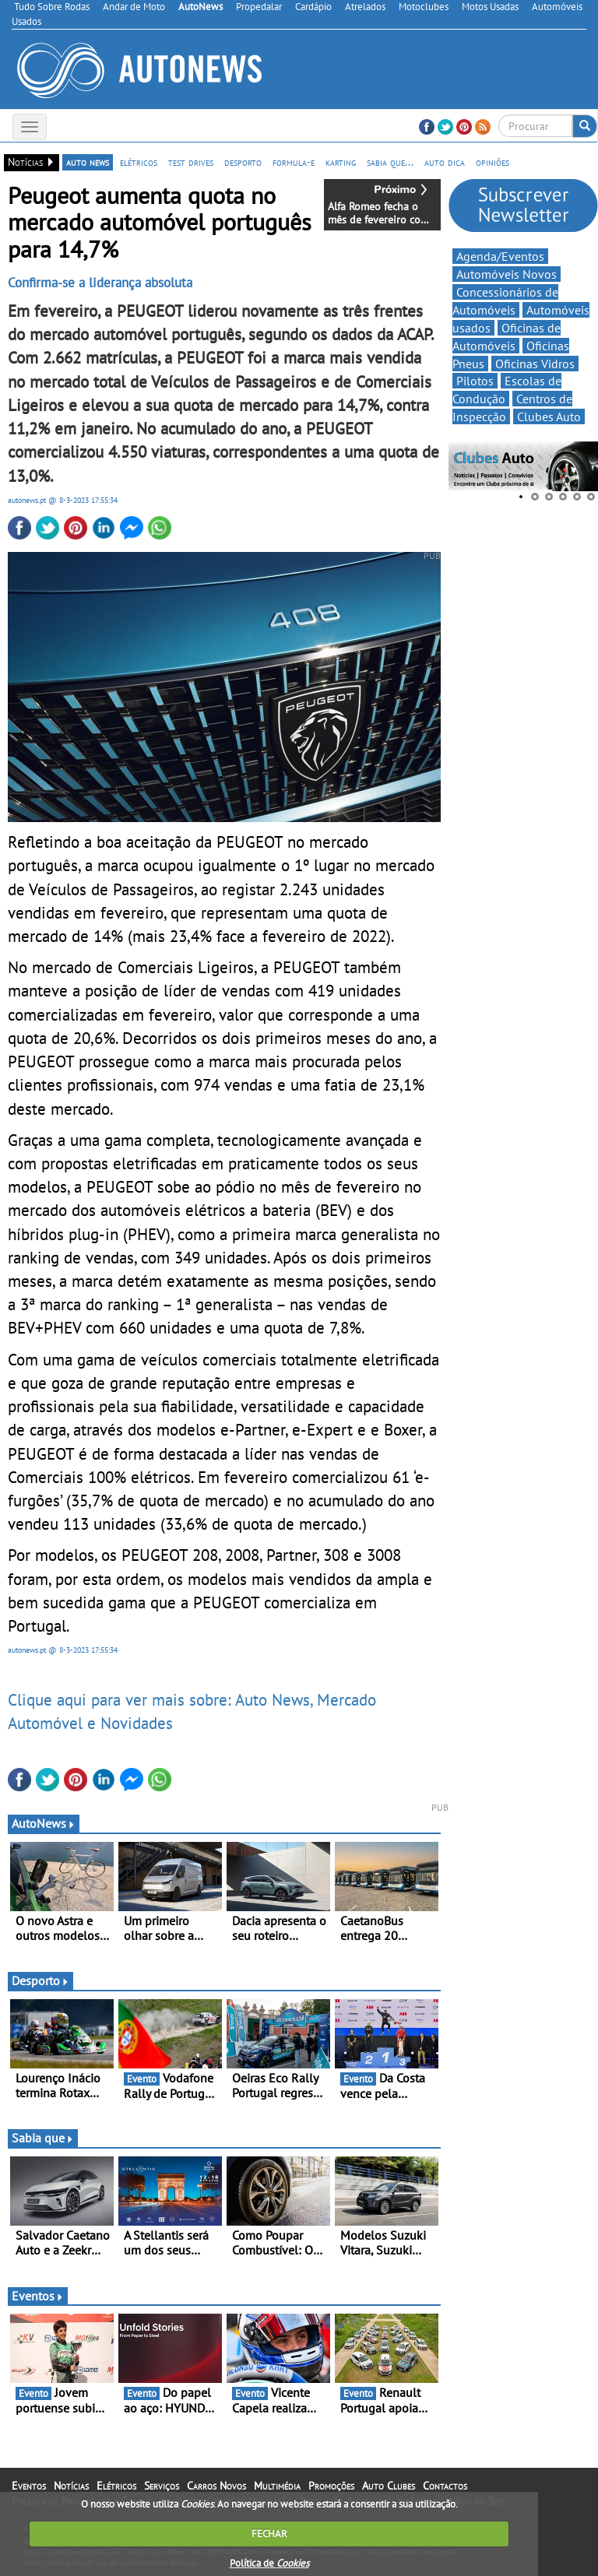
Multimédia (277, 2486)
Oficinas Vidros (535, 363)
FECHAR (269, 2533)
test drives (190, 162)
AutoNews (44, 1823)
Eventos (38, 2296)
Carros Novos (216, 2486)
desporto (243, 162)
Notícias (71, 2486)
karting (340, 162)
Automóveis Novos (506, 274)
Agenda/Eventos (500, 256)
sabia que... (390, 162)
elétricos (138, 162)
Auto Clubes (388, 2486)
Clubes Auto (549, 416)
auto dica (444, 162)
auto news (87, 162)
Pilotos (475, 380)
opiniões (492, 162)
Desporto (40, 1980)
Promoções (331, 2486)
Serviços (161, 2486)
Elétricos (116, 2486)
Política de (269, 2563)
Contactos (445, 2486)
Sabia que (43, 2137)
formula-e (294, 162)
